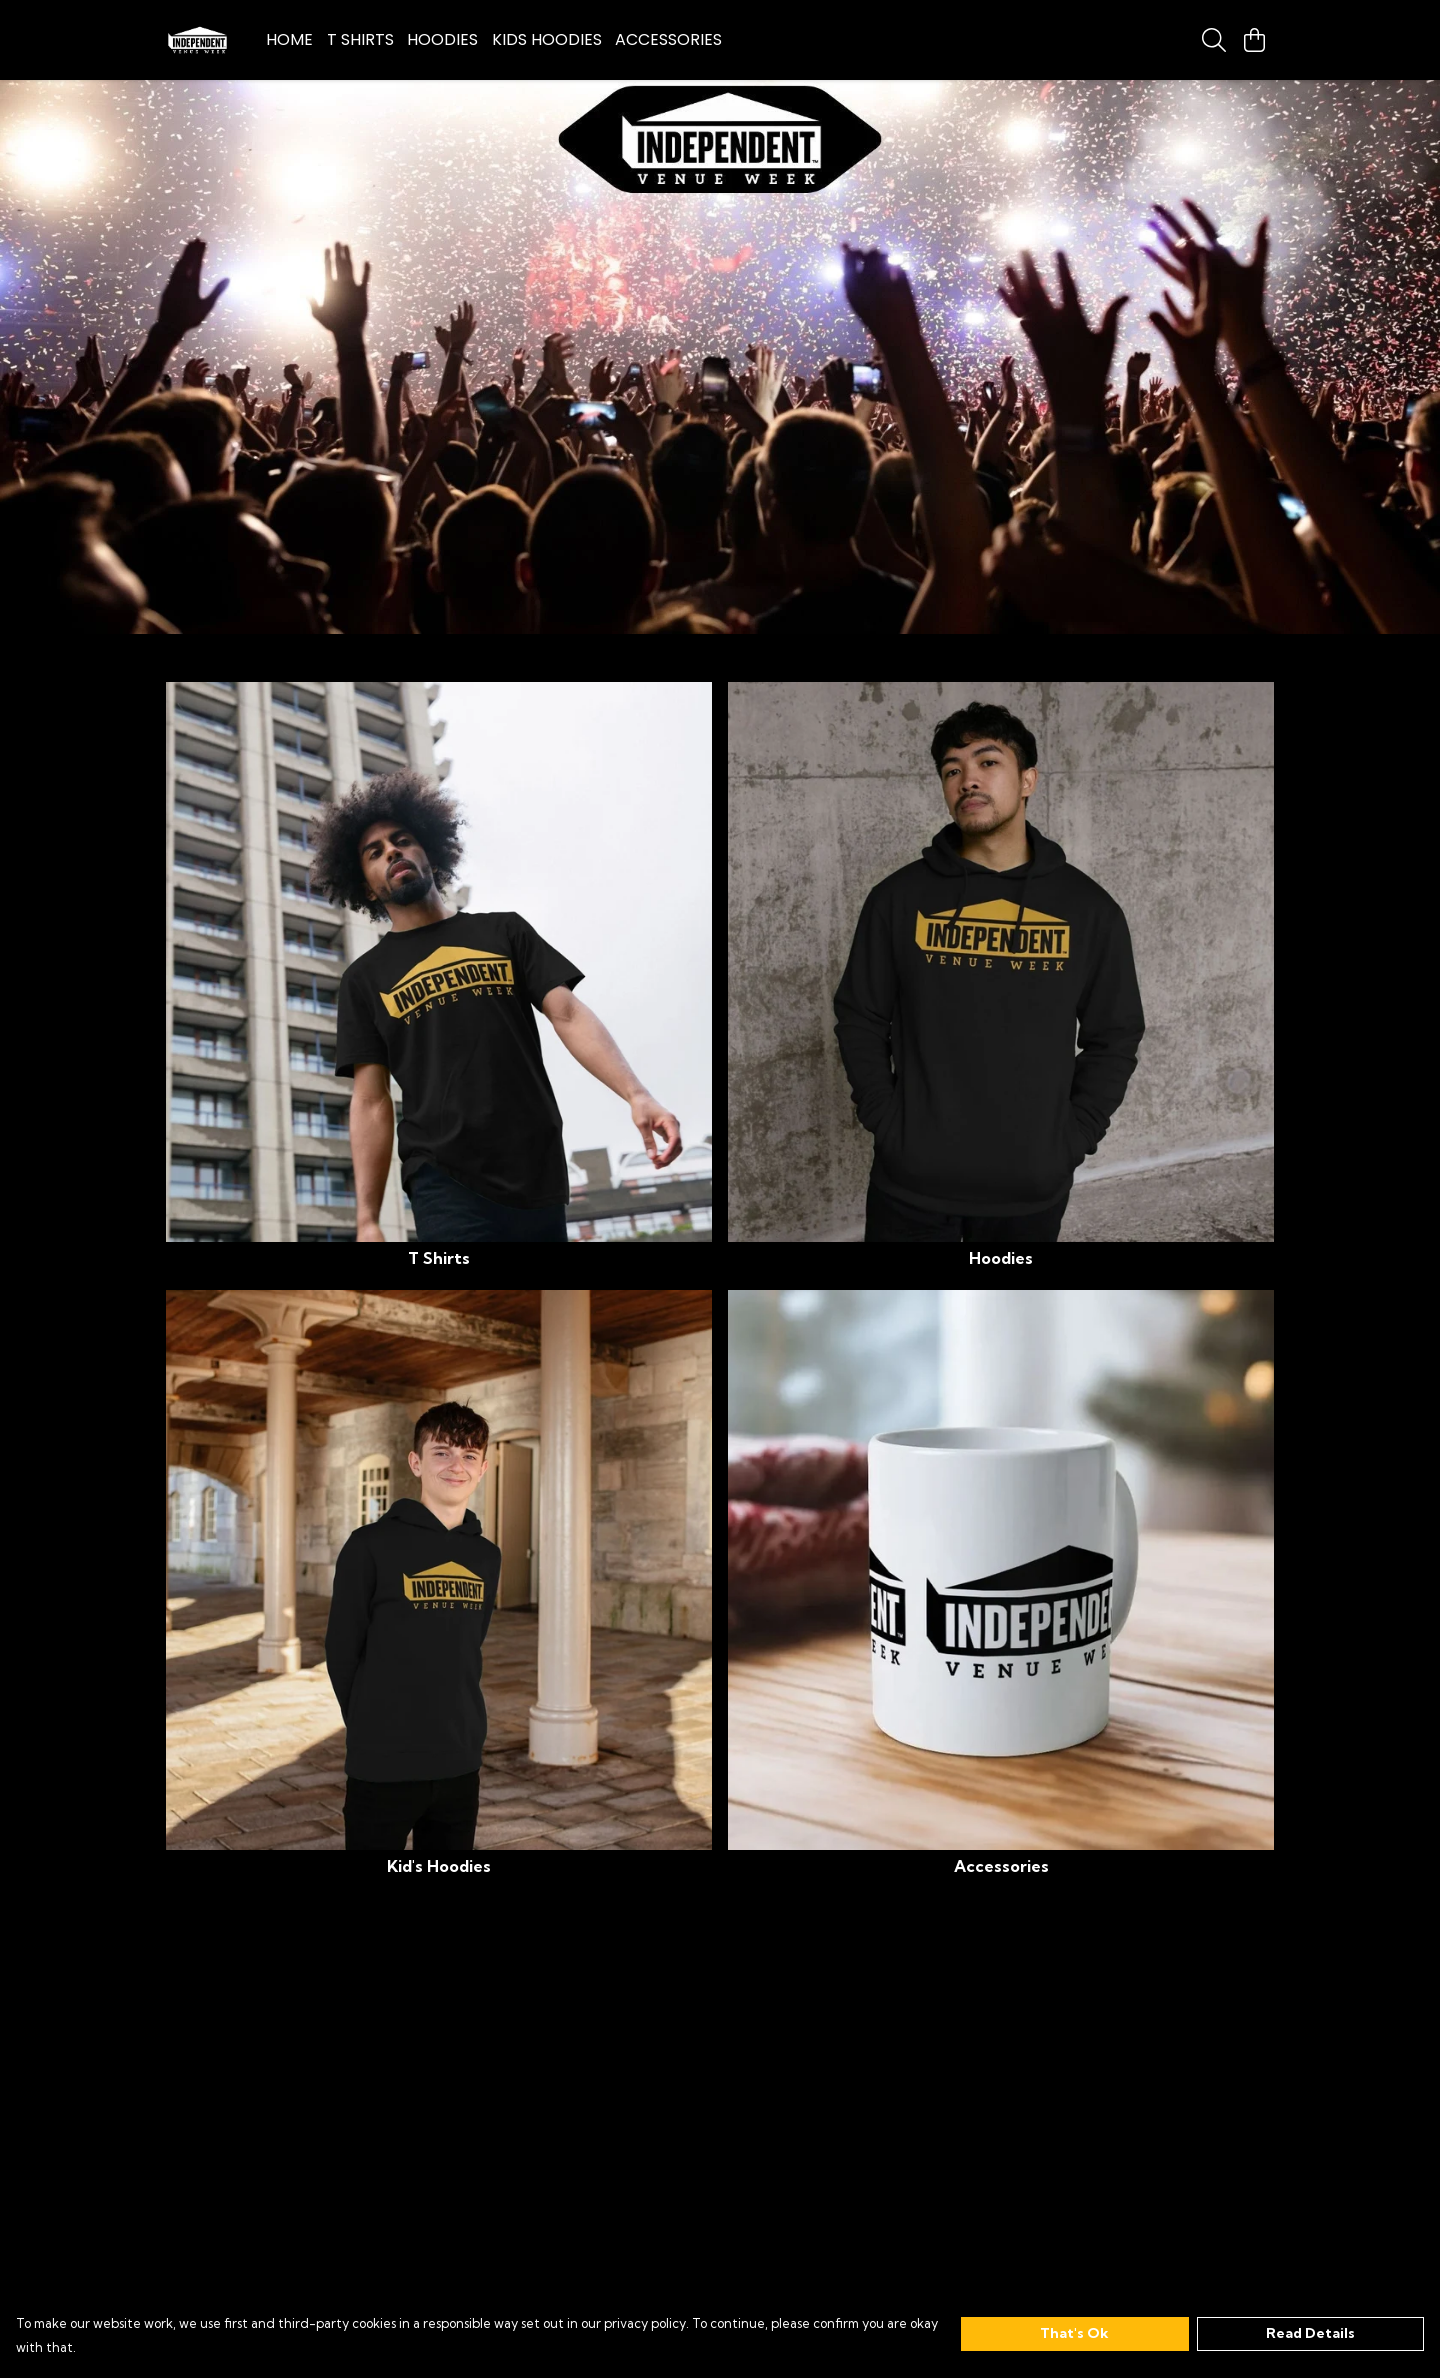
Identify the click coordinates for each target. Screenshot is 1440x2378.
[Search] (1214, 40)
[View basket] (1254, 40)
